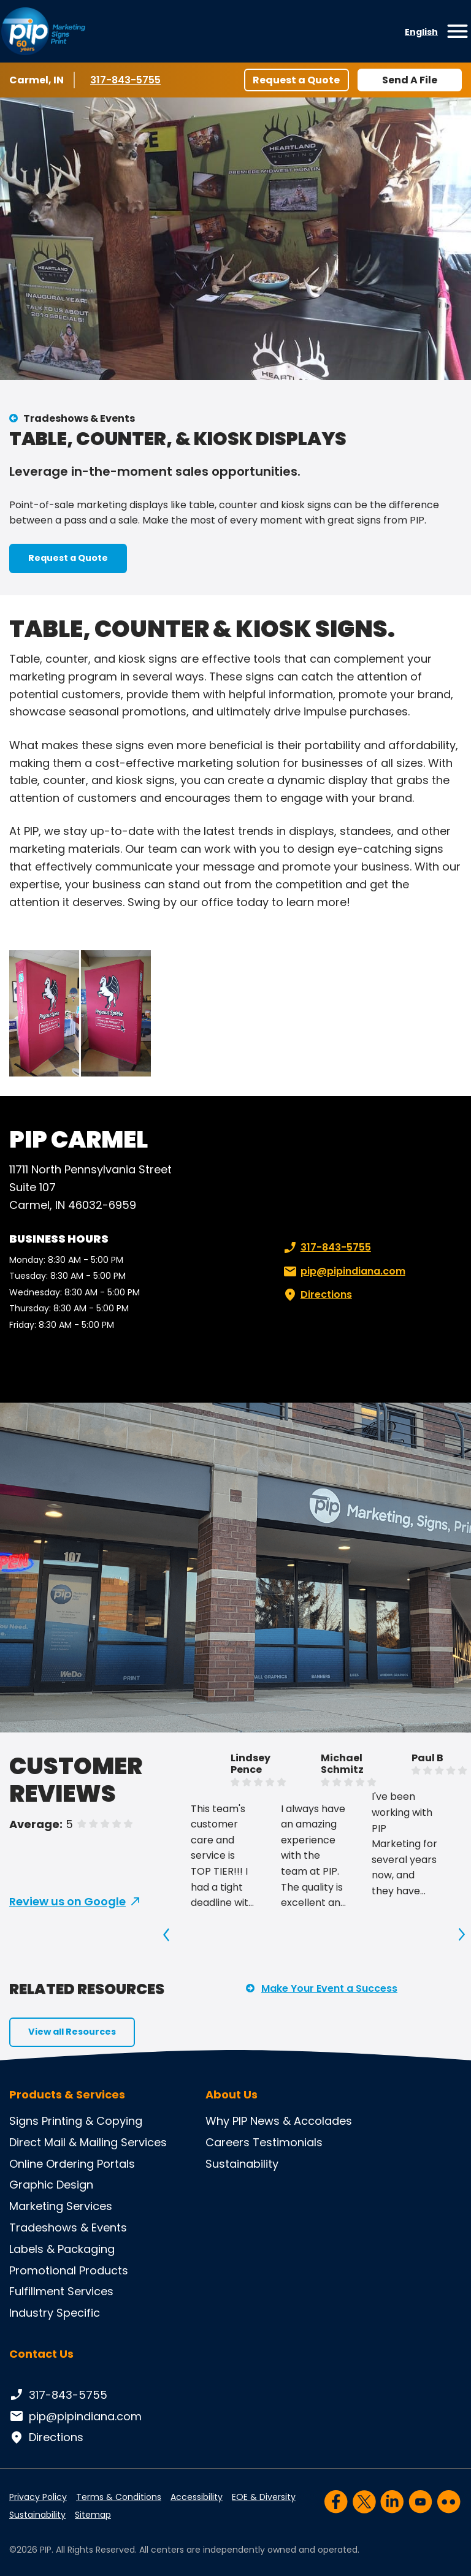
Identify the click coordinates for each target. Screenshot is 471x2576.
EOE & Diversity (264, 2497)
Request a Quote (296, 80)
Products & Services (67, 2095)
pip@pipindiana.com (343, 1271)
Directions (316, 1295)
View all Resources (72, 2031)
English (421, 32)
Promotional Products (68, 2270)
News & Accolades (301, 2120)
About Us (231, 2095)
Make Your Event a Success (329, 1988)
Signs (24, 2120)
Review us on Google (67, 1901)
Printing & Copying (92, 2120)
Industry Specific (54, 2312)
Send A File (409, 80)
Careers (227, 2142)
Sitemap (93, 2515)
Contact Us (41, 2353)
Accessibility (196, 2497)
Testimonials (288, 2142)
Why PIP (226, 2120)
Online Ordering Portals (72, 2163)
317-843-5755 (126, 79)
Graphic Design (51, 2184)
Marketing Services (60, 2206)
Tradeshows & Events (79, 418)
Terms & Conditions (118, 2497)
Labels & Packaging (62, 2249)
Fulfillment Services (61, 2291)
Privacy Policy (38, 2497)
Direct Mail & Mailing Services (88, 2142)
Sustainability (241, 2163)
